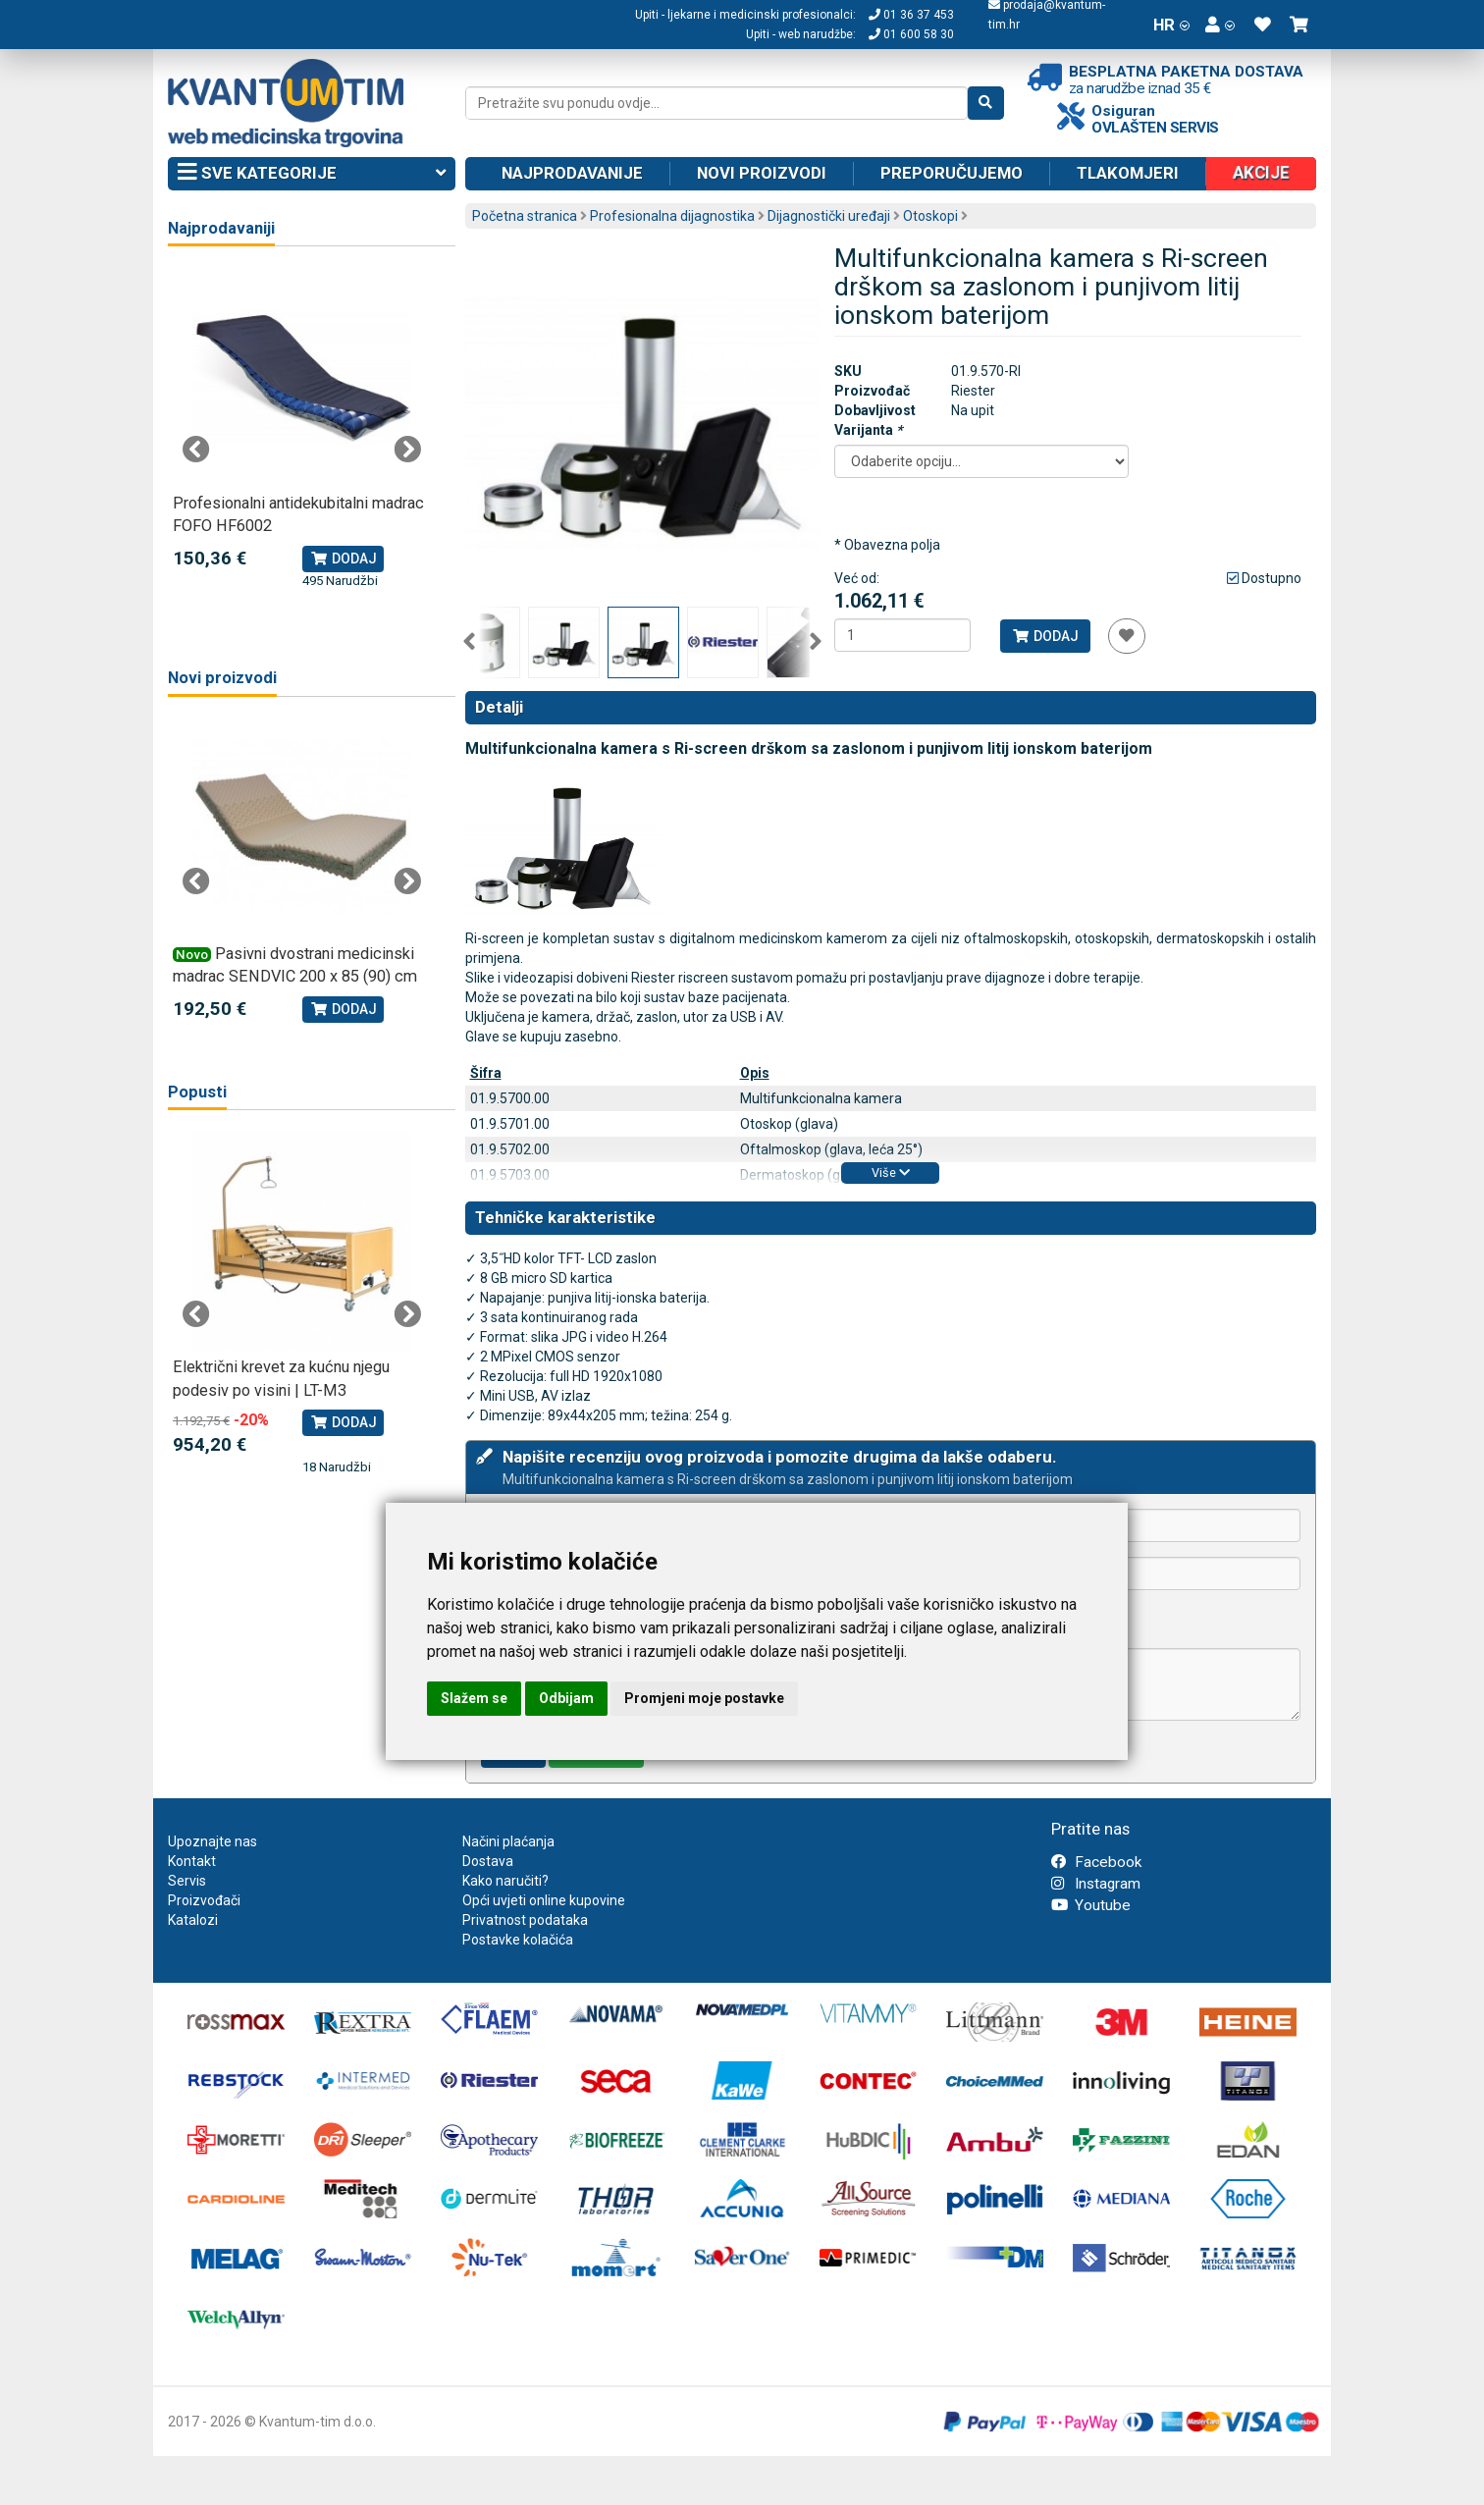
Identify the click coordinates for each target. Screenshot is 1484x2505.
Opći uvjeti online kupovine (543, 1900)
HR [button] (1171, 24)
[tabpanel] (302, 429)
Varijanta (868, 430)
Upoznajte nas (212, 1841)
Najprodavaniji (221, 228)
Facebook (1096, 1862)
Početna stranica (524, 216)
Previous (469, 642)
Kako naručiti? (505, 1881)
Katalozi (193, 1920)
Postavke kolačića (517, 1939)
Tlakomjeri (1128, 173)
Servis (187, 1881)
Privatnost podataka (525, 1920)
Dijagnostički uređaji (829, 216)
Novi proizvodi (761, 173)
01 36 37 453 (911, 15)
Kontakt (192, 1861)
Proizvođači (204, 1900)
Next (815, 642)
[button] (1220, 24)
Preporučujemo (951, 173)
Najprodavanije (572, 173)
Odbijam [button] (566, 1698)
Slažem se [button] (474, 1698)
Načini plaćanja (508, 1841)
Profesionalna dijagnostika (672, 216)
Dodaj (1045, 636)
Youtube (1091, 1905)
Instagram (1095, 1883)
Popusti (197, 1092)
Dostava (487, 1861)
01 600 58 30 (911, 34)
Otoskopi (930, 216)
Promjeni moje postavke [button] (704, 1698)
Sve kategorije (312, 174)
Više (891, 1172)
